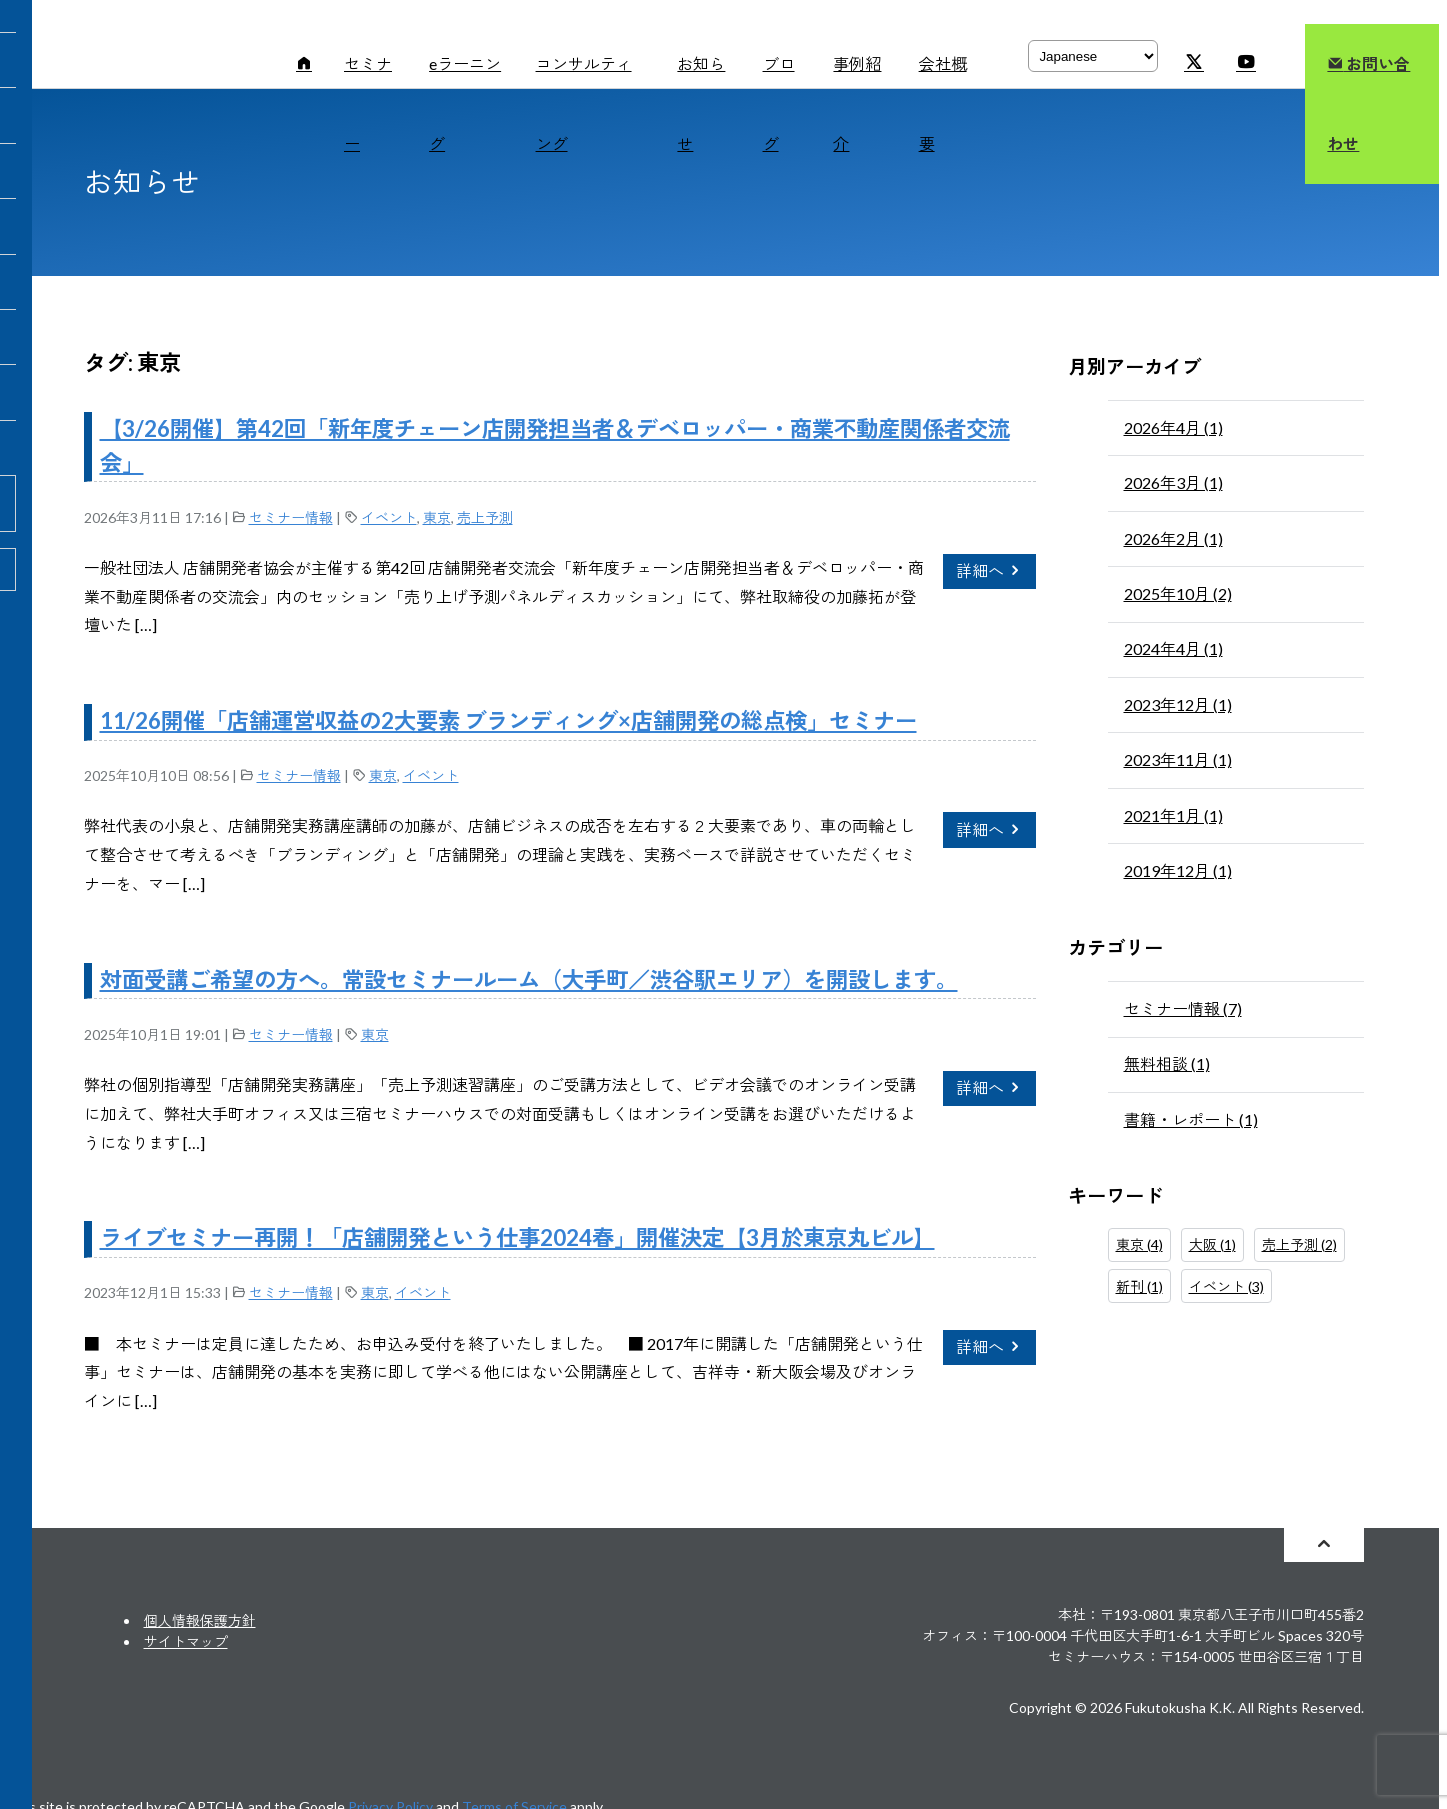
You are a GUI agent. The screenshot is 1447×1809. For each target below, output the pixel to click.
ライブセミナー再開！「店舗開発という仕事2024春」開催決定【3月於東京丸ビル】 (517, 1237)
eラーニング (465, 103)
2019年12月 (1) (1178, 870)
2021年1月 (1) (1173, 815)
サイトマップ (186, 1641)
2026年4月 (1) (1173, 427)
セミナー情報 (291, 517)
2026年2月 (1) (1173, 538)
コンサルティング (584, 103)
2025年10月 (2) (1178, 593)
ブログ (779, 103)
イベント (389, 517)
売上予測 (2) (1299, 1244)
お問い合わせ (1368, 103)
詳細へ (989, 570)
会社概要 (943, 103)
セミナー (368, 103)
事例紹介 (857, 103)
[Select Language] (1093, 56)
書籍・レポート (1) (1191, 1119)
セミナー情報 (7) (1183, 1008)
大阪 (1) (1212, 1244)
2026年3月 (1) (1173, 482)
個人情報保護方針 (200, 1620)
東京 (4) (1139, 1244)
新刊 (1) (1139, 1286)
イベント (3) (1226, 1286)
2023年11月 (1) (1178, 759)
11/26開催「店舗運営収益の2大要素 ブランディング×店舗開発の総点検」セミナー (508, 720)
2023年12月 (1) (1178, 704)
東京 (437, 517)
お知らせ (701, 103)
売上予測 (485, 517)
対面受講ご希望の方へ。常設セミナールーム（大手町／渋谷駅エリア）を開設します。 (529, 979)
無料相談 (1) (1167, 1063)
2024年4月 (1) (1173, 648)
